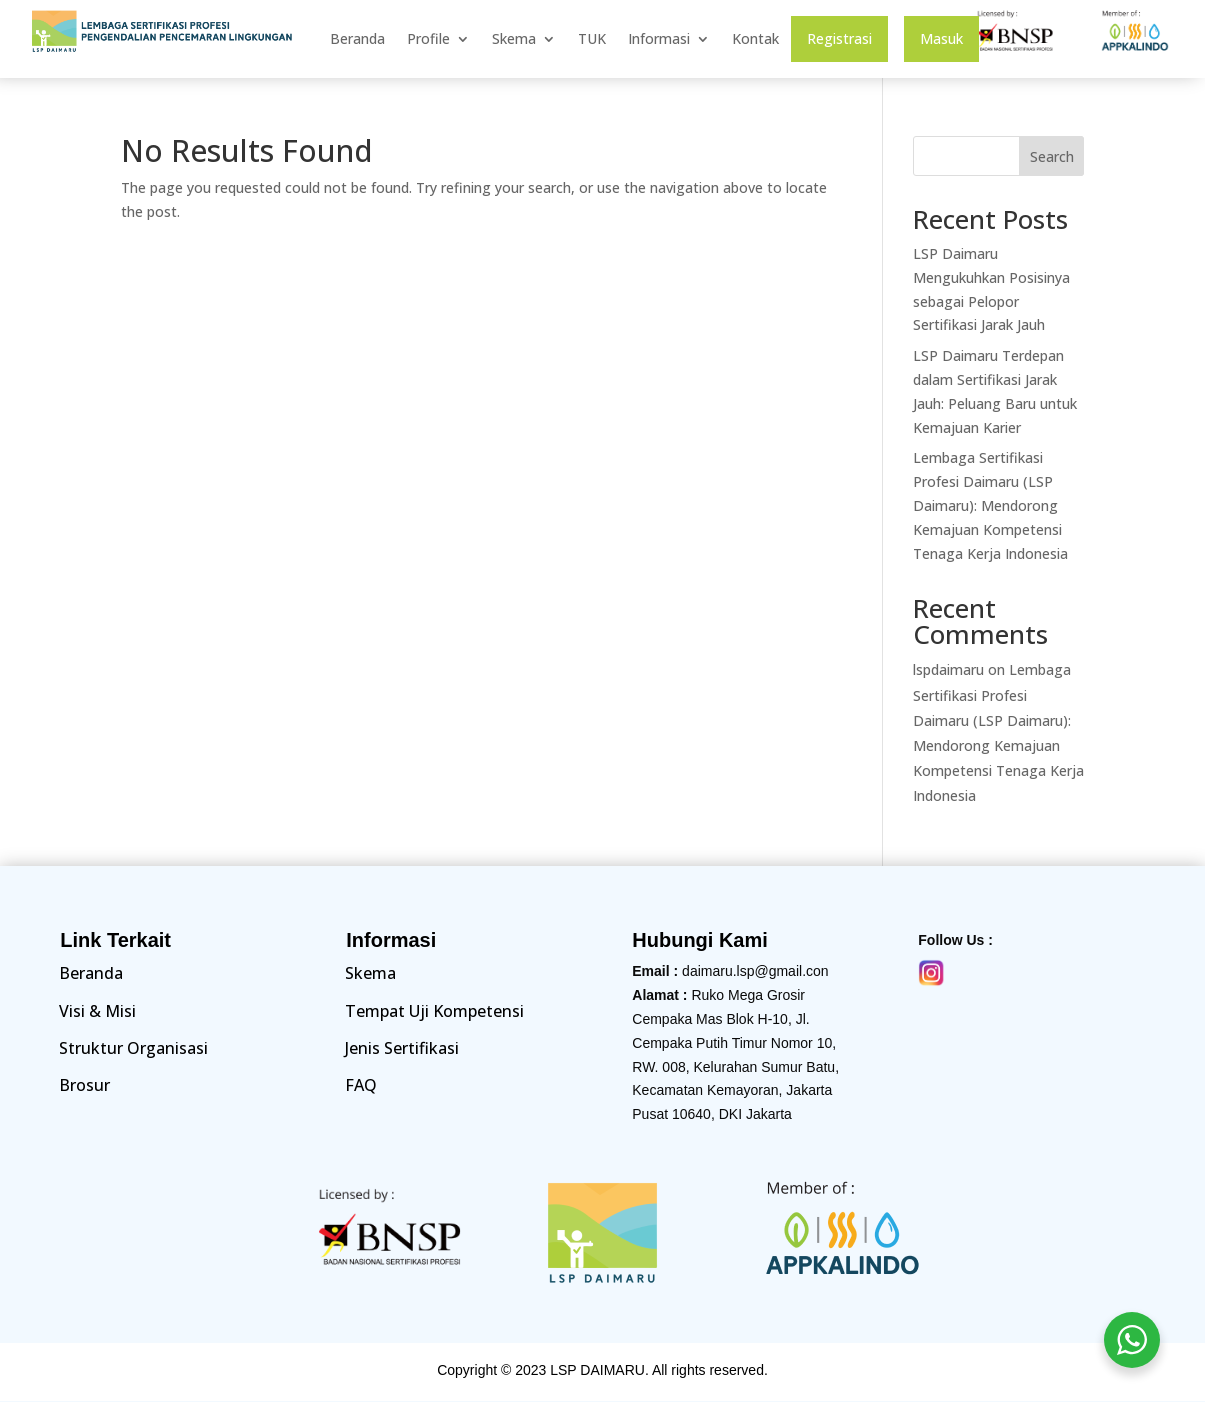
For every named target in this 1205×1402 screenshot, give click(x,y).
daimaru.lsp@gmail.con (755, 971)
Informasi (659, 40)
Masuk (941, 40)
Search (1052, 156)
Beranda (357, 40)
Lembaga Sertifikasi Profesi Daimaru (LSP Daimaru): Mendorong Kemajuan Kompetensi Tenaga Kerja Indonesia (990, 505)
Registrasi (839, 40)
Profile (428, 40)
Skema (514, 40)
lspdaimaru (948, 669)
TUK (592, 40)
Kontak (755, 40)
